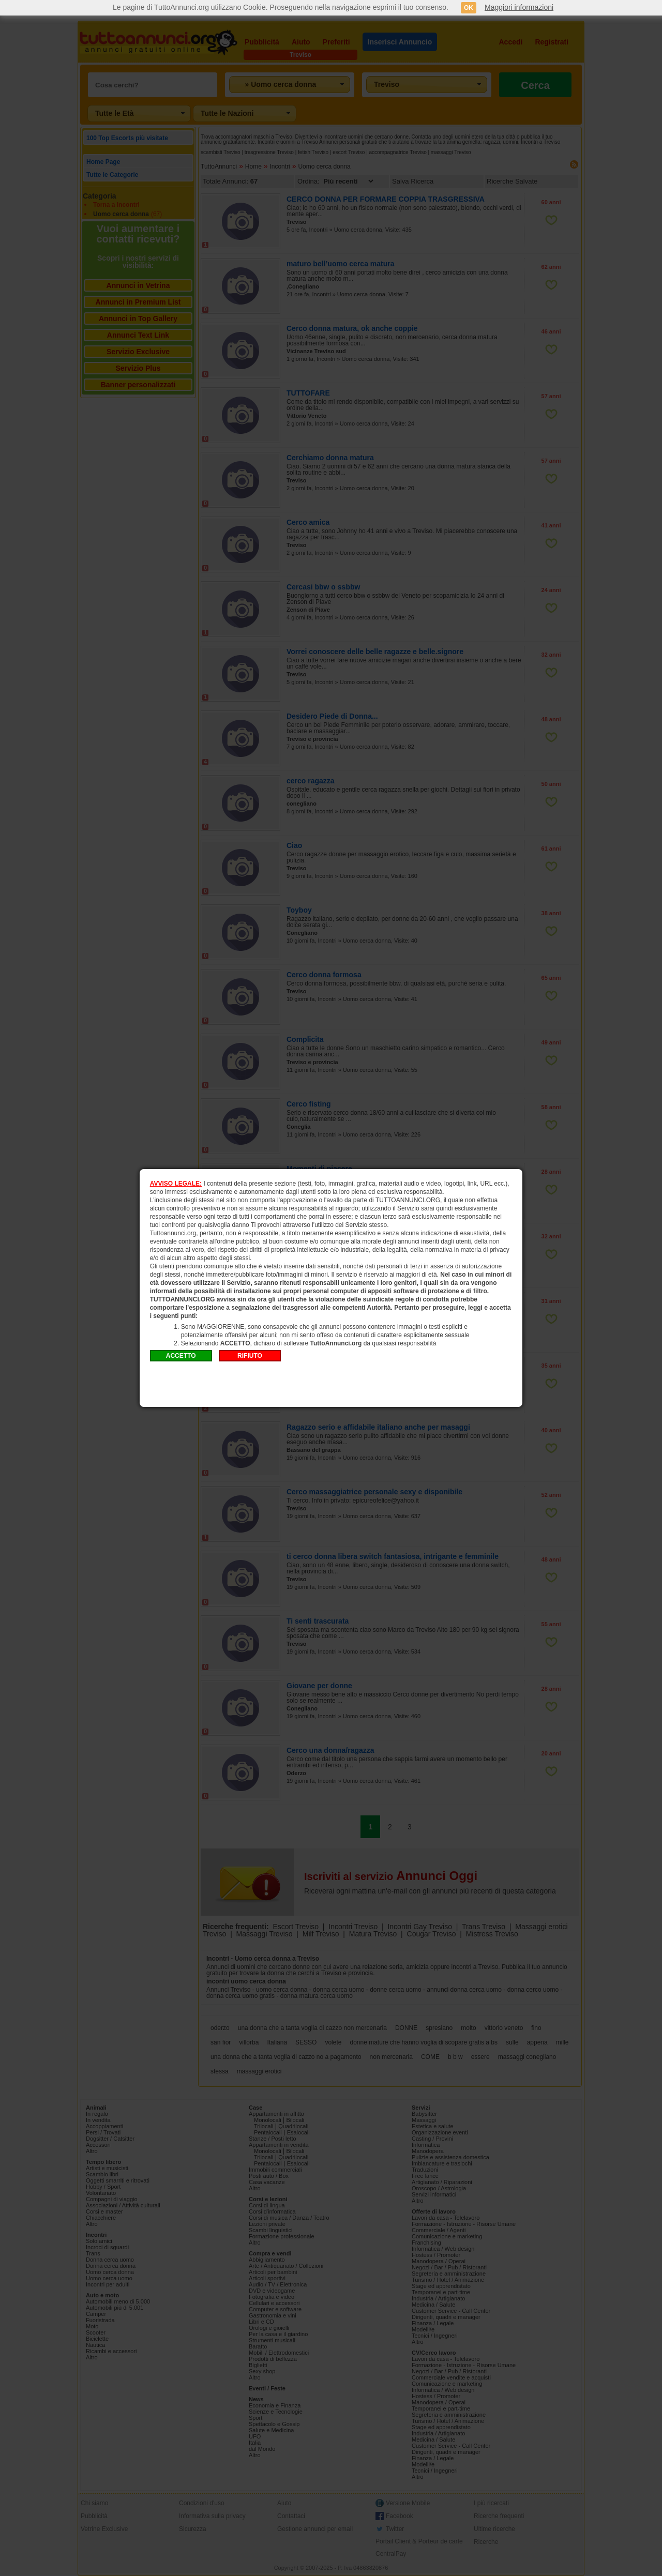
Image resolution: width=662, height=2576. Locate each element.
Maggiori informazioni (519, 7)
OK (468, 7)
